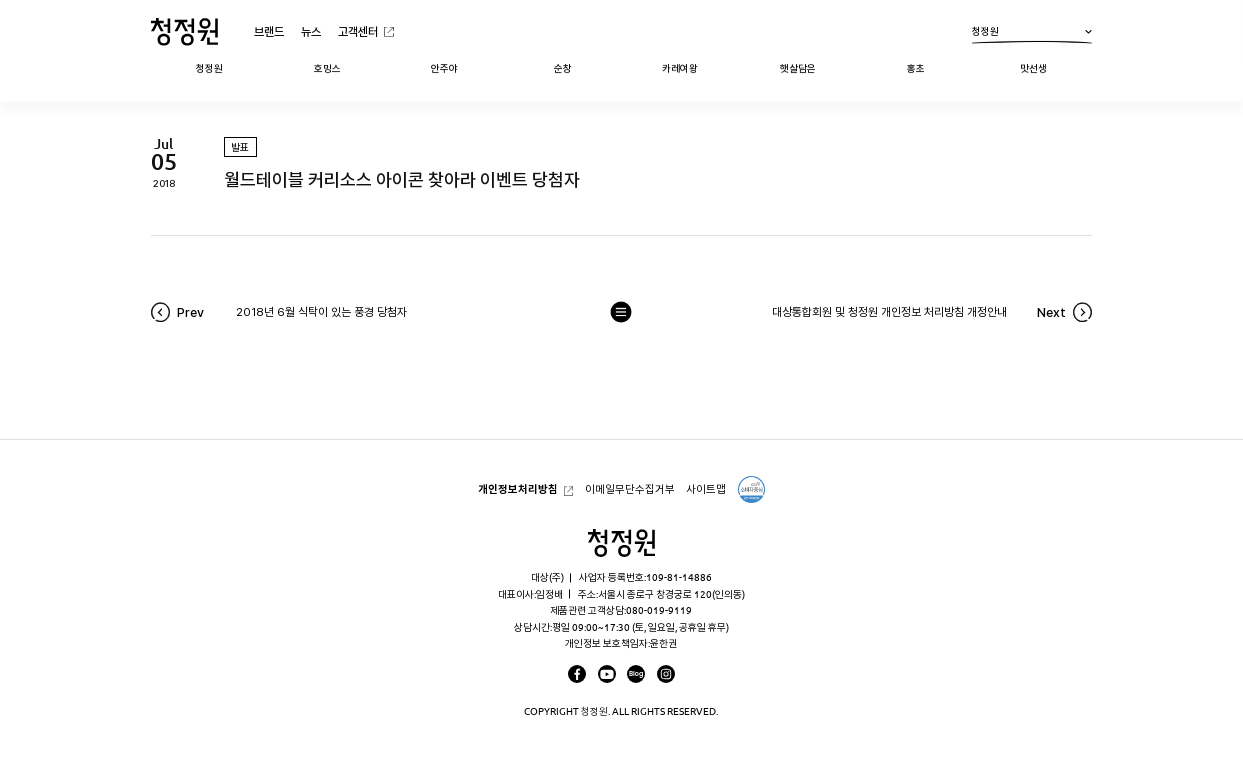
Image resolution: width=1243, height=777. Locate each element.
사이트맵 (706, 489)
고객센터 (358, 31)
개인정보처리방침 (518, 489)
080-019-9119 (659, 610)
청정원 (1032, 35)
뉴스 (311, 31)
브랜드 (269, 31)
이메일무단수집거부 (630, 489)
